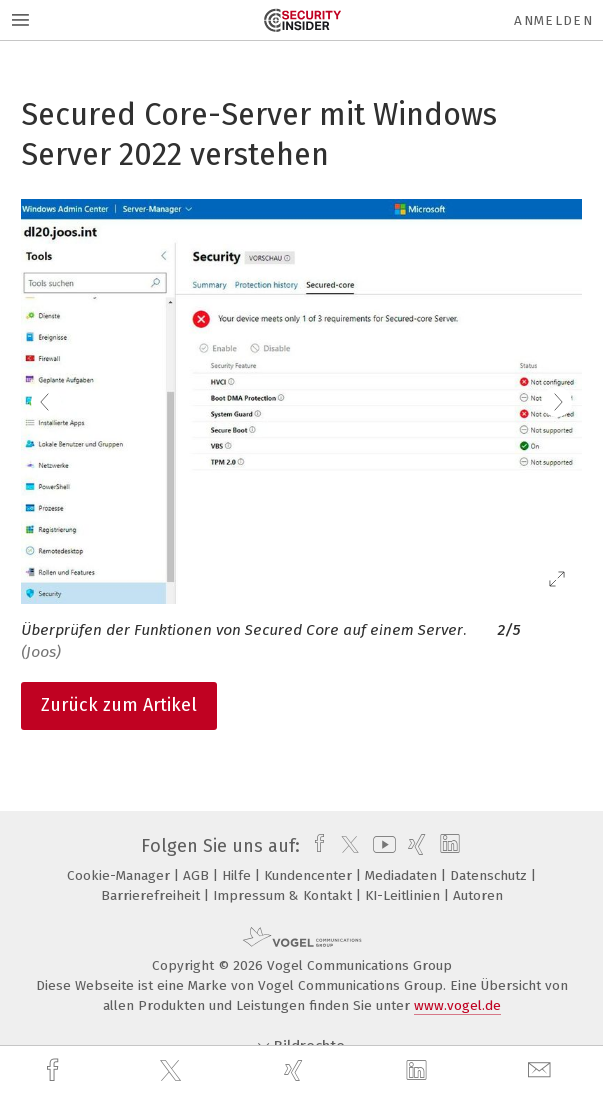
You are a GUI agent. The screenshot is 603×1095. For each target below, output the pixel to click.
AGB (198, 875)
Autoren (478, 895)
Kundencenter (310, 875)
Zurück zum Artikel (119, 705)
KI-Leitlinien (404, 895)
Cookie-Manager (120, 875)
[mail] (542, 1070)
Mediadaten (403, 875)
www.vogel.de (457, 1005)
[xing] (296, 1070)
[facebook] (55, 1070)
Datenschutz (490, 875)
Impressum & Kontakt (284, 895)
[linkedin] (419, 1071)
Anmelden (553, 20)
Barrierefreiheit (152, 895)
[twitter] (173, 1071)
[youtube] (381, 846)
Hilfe (238, 875)
